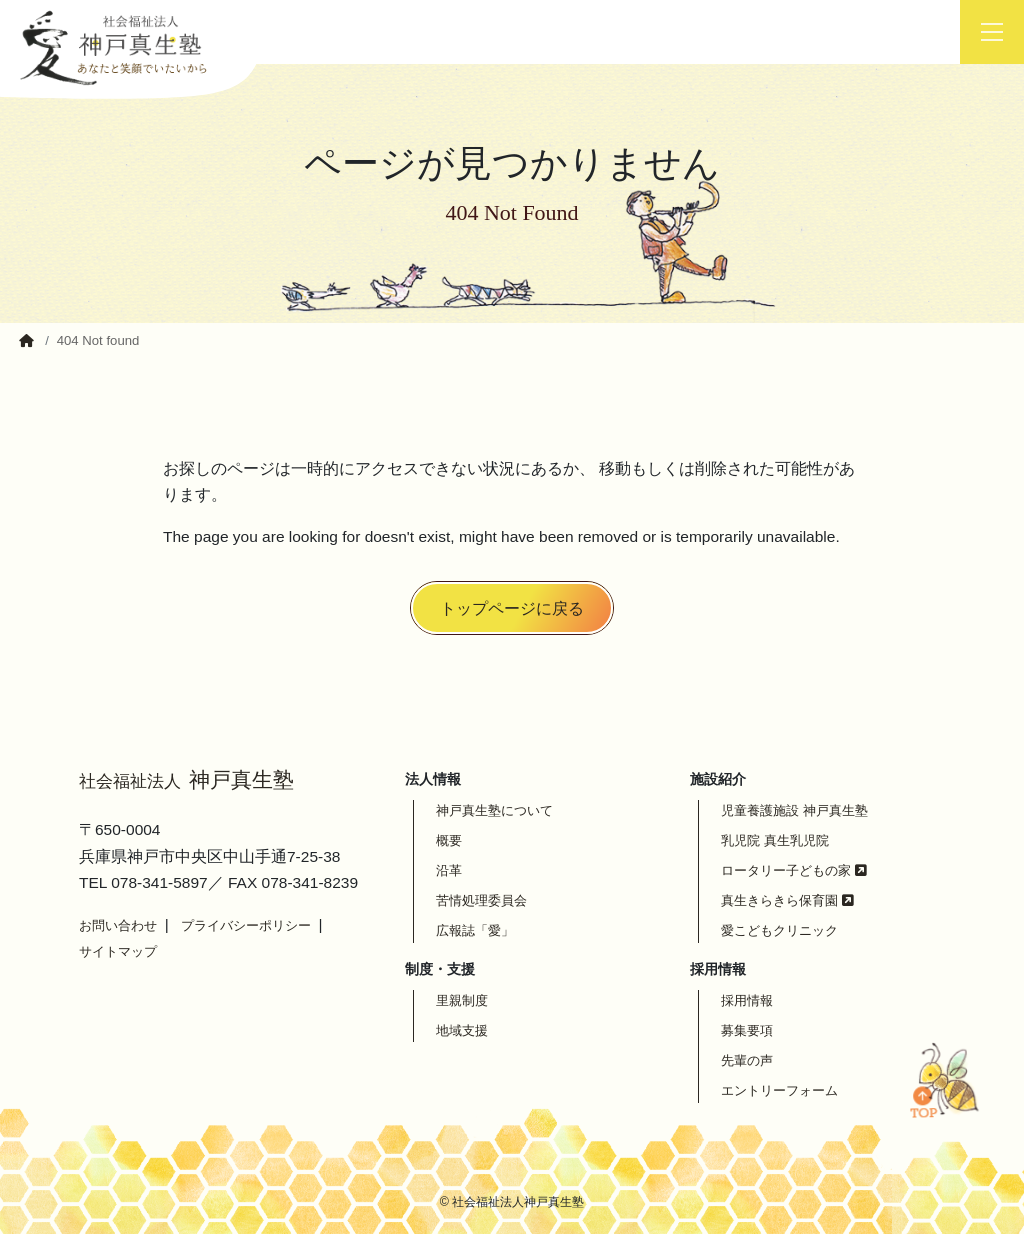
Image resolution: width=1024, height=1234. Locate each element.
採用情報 (747, 1000)
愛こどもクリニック (779, 930)
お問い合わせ (118, 925)
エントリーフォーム (779, 1090)
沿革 (449, 870)
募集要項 (747, 1030)
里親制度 (462, 1000)
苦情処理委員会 (481, 900)
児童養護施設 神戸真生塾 (794, 810)
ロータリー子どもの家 (794, 870)
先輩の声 (747, 1060)
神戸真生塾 (186, 780)
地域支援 (462, 1030)
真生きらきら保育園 (787, 900)
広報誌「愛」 (475, 930)
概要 (449, 840)
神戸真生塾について (494, 810)
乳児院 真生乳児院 (775, 840)
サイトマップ (118, 951)
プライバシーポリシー (246, 925)
